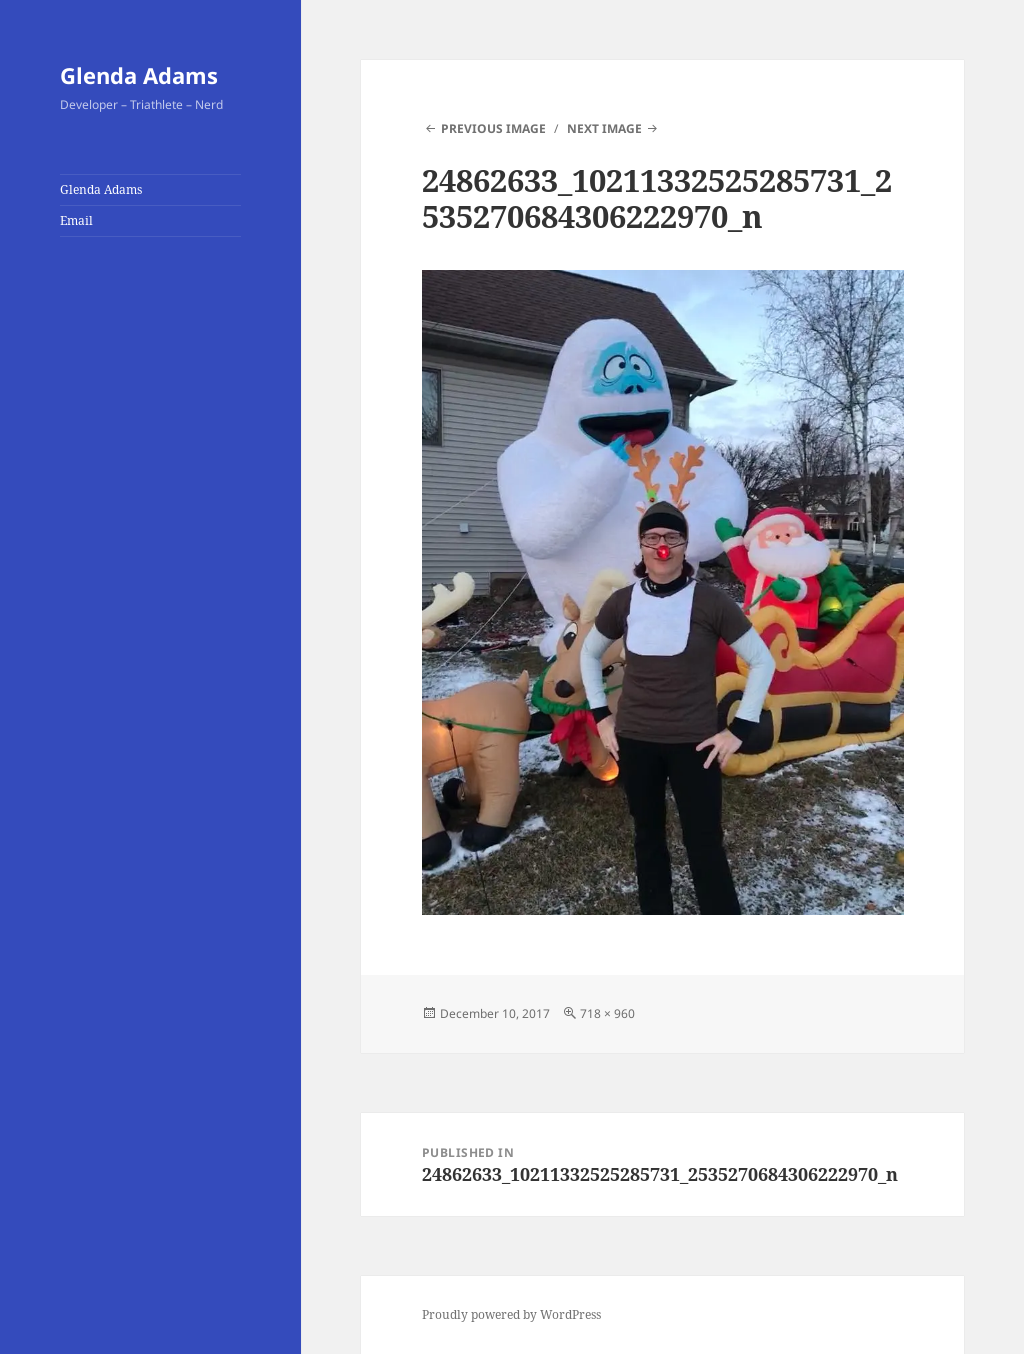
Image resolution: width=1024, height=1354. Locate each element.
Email (76, 220)
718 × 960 (607, 1013)
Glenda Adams (139, 75)
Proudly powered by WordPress (511, 1314)
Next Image (604, 128)
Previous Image (493, 128)
